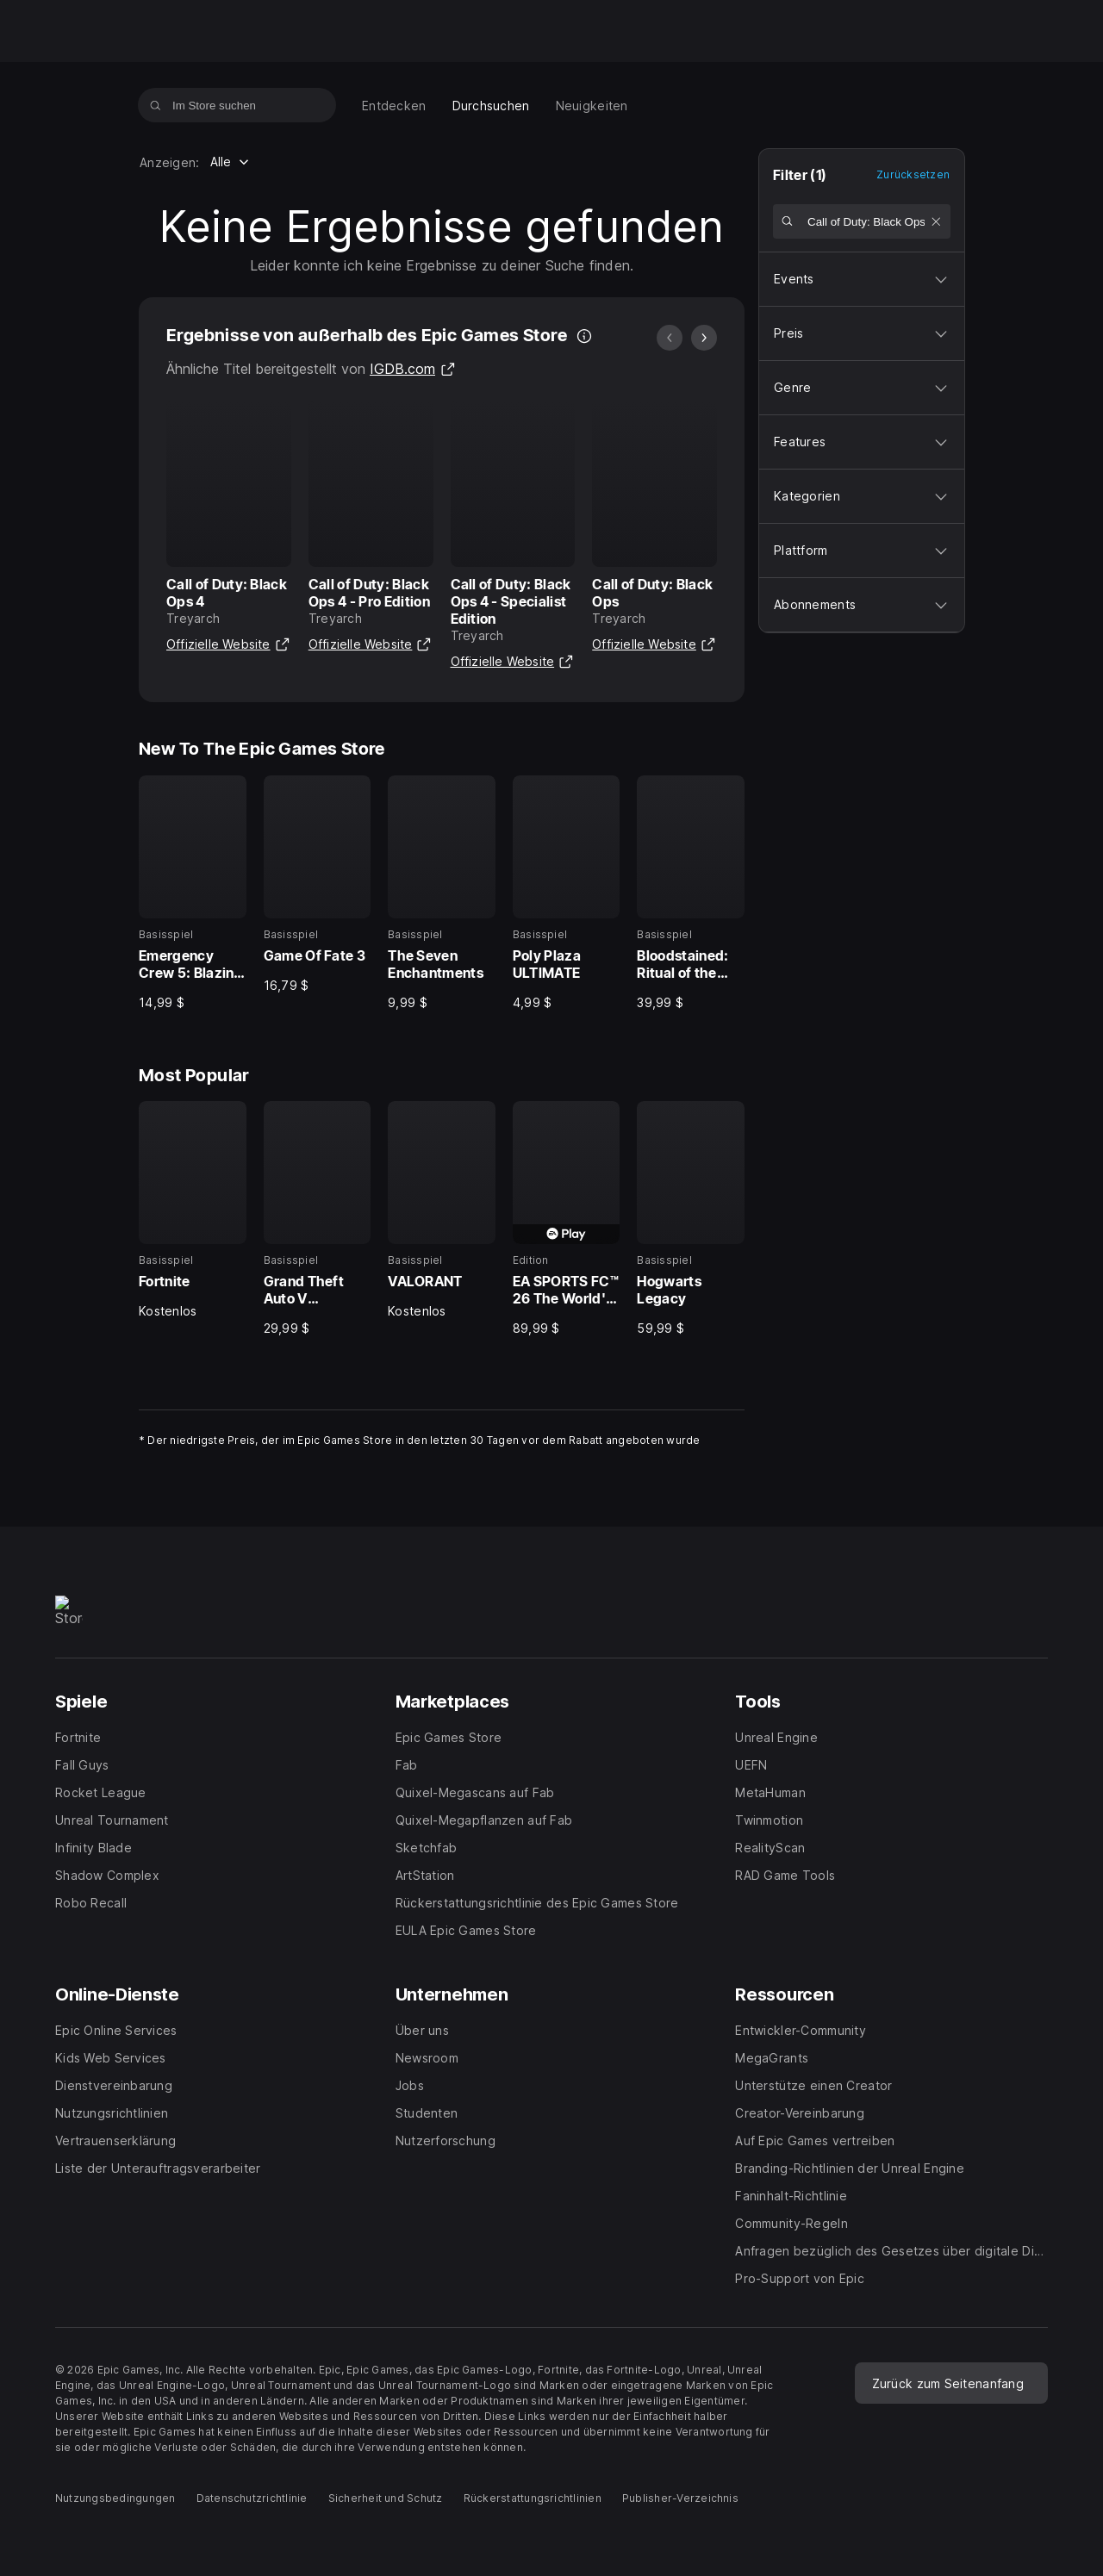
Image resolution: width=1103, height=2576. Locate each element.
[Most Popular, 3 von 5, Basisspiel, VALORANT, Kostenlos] (441, 1210)
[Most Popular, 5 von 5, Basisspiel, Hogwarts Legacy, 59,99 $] (691, 1219)
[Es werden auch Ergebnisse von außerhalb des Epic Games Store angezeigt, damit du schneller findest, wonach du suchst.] (584, 336)
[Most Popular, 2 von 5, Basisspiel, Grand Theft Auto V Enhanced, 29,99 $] (317, 1219)
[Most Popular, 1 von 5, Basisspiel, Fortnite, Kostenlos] (192, 1210)
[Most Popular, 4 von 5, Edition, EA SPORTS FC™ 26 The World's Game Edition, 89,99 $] (566, 1219)
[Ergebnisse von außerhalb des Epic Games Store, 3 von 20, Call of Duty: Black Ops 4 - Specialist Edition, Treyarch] (513, 537)
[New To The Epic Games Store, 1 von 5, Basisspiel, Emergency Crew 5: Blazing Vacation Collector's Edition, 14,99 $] (192, 893)
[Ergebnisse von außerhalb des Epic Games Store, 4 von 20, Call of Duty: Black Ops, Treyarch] (654, 528)
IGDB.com (413, 368)
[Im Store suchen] (155, 105)
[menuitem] (394, 105)
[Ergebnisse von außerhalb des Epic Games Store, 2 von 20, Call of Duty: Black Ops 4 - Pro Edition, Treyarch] (370, 528)
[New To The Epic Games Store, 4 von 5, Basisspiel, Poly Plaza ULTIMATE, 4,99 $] (566, 893)
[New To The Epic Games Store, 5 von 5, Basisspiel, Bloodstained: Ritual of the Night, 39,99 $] (691, 893)
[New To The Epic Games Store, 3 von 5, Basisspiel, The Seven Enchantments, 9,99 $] (441, 893)
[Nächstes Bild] (704, 338)
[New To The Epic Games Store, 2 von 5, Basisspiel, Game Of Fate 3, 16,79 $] (317, 884)
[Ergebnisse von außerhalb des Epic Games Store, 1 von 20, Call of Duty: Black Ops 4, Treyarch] (228, 528)
